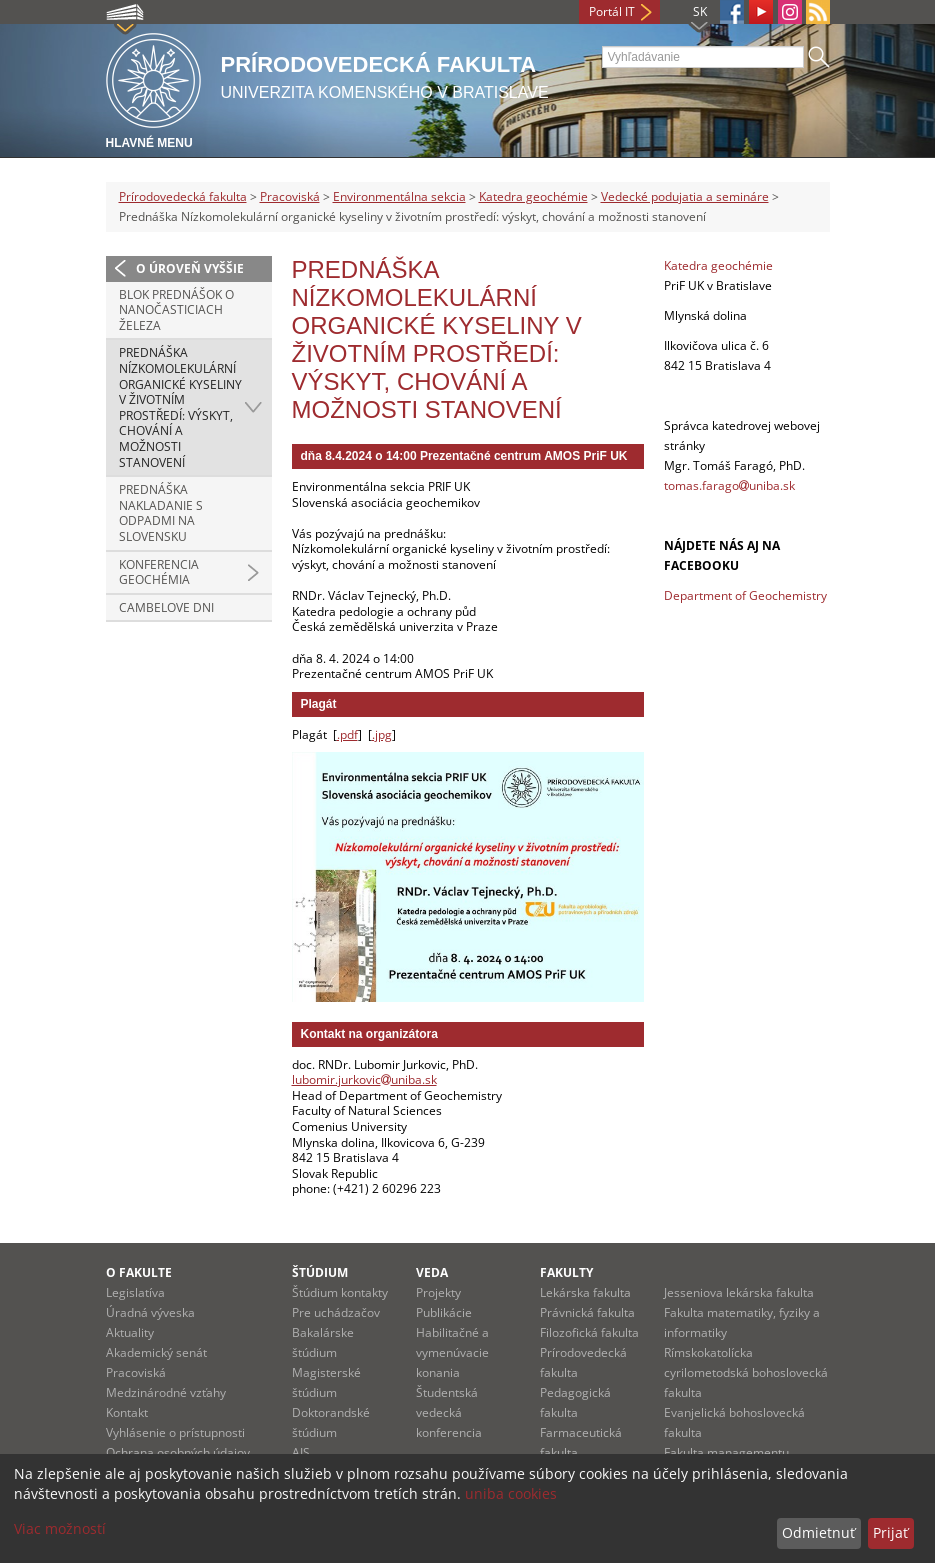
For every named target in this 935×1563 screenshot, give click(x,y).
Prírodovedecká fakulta (183, 196)
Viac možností (60, 1528)
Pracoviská (290, 196)
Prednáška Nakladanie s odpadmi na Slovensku (161, 513)
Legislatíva (135, 1292)
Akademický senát (156, 1352)
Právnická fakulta (587, 1312)
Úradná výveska (150, 1312)
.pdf (347, 734)
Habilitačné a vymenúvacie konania (452, 1352)
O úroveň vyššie (190, 268)
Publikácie (444, 1312)
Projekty (438, 1292)
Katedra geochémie (533, 196)
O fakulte (139, 1272)
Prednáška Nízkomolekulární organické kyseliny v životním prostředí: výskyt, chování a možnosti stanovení (180, 407)
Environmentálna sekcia (399, 196)
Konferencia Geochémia (159, 572)
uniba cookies (511, 1493)
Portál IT (612, 11)
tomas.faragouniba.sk (729, 485)
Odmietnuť (818, 1532)
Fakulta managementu (726, 1452)
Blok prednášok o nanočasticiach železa (176, 310)
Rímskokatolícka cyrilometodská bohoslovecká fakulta (746, 1372)
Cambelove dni (166, 607)
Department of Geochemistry (745, 595)
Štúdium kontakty (340, 1292)
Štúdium (320, 1272)
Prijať (890, 1532)
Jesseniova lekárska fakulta (739, 1292)
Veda (432, 1272)
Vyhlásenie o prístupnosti (175, 1432)
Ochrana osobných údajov (178, 1452)
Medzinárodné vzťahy (166, 1392)
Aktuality (130, 1332)
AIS (301, 1452)
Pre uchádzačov (336, 1312)
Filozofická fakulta (589, 1332)
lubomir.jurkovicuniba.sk (364, 1079)
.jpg (382, 734)
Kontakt (127, 1412)
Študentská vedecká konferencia (449, 1412)
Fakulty (566, 1272)
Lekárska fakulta (585, 1292)
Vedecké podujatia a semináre (685, 196)
